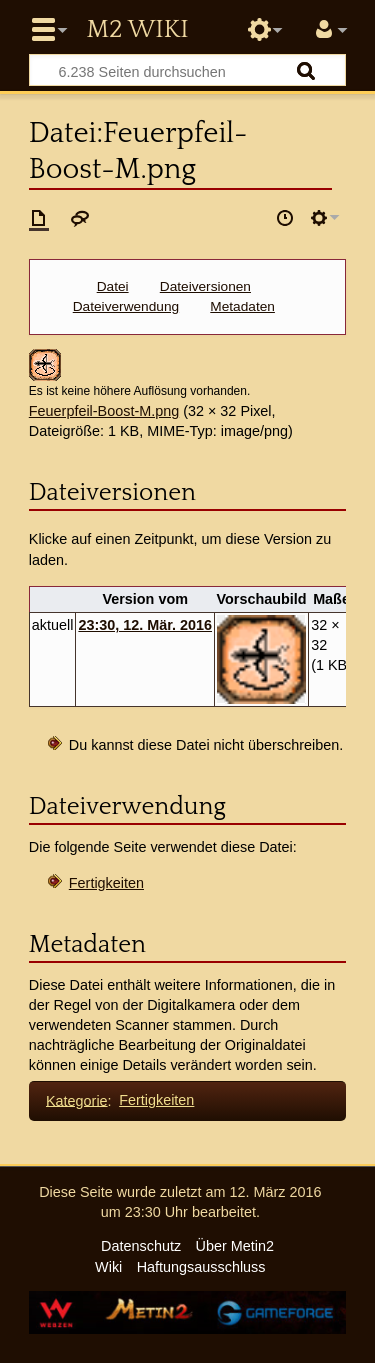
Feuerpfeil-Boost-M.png (104, 411)
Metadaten (242, 306)
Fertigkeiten (106, 883)
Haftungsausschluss (201, 1267)
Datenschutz (141, 1246)
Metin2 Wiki (137, 30)
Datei (113, 286)
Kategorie (77, 1100)
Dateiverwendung (126, 306)
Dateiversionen (205, 286)
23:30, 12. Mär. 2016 (145, 625)
